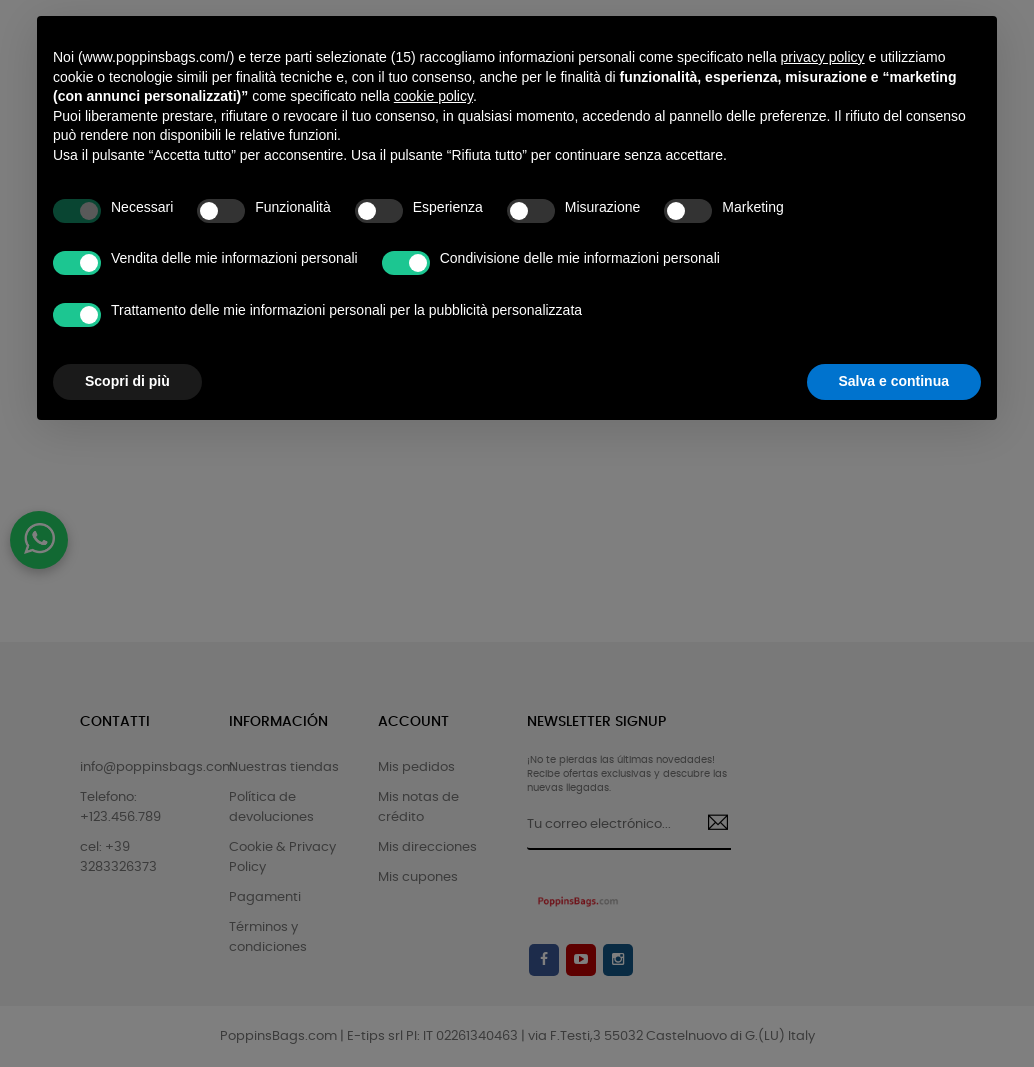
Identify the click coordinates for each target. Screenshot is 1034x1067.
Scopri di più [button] (127, 381)
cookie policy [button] (433, 96)
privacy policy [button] (823, 57)
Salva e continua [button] (894, 381)
